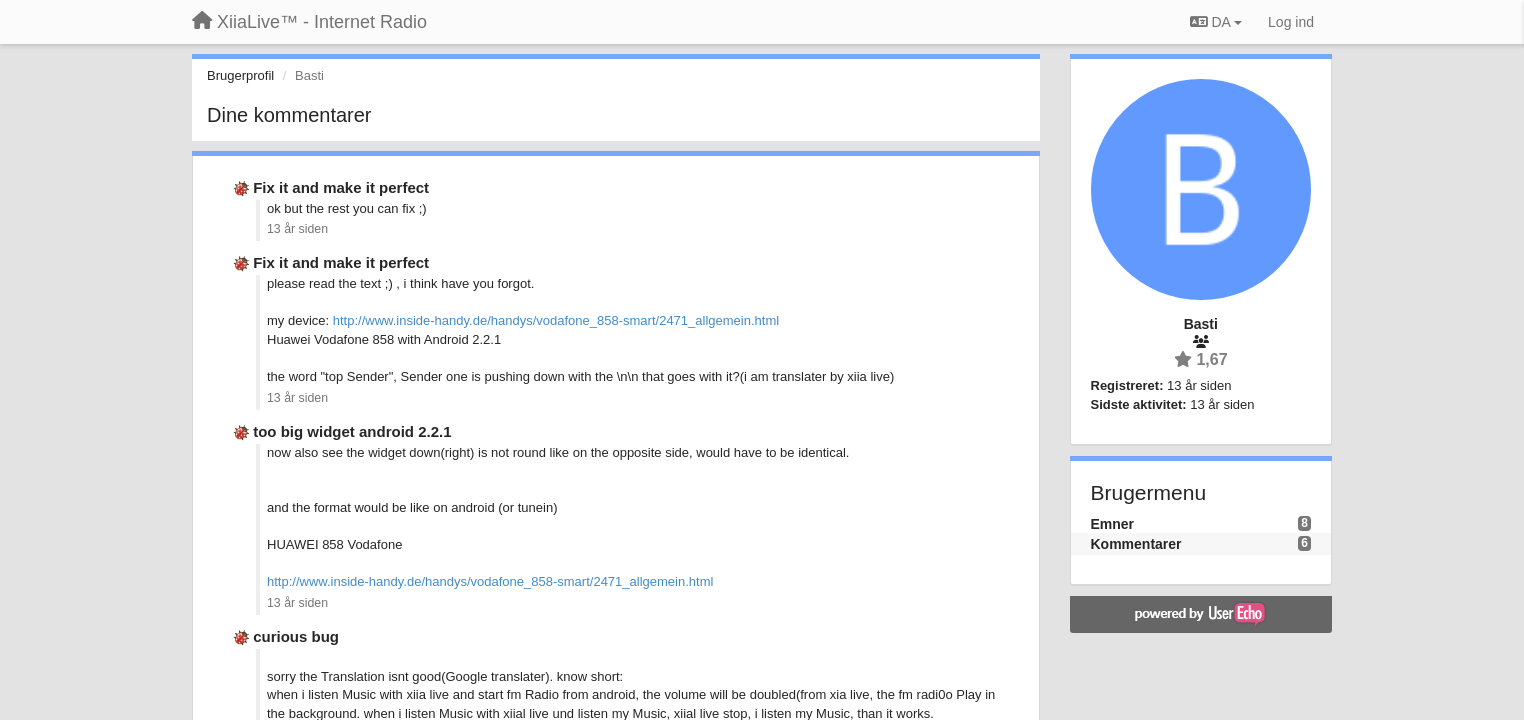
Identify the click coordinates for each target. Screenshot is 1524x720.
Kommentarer (1136, 544)
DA (1216, 22)
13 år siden (297, 229)
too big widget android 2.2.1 (352, 431)
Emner (1113, 524)
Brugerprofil (240, 75)
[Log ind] (1291, 22)
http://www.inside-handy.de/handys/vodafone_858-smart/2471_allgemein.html (556, 320)
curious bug (296, 636)
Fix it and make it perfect (341, 187)
